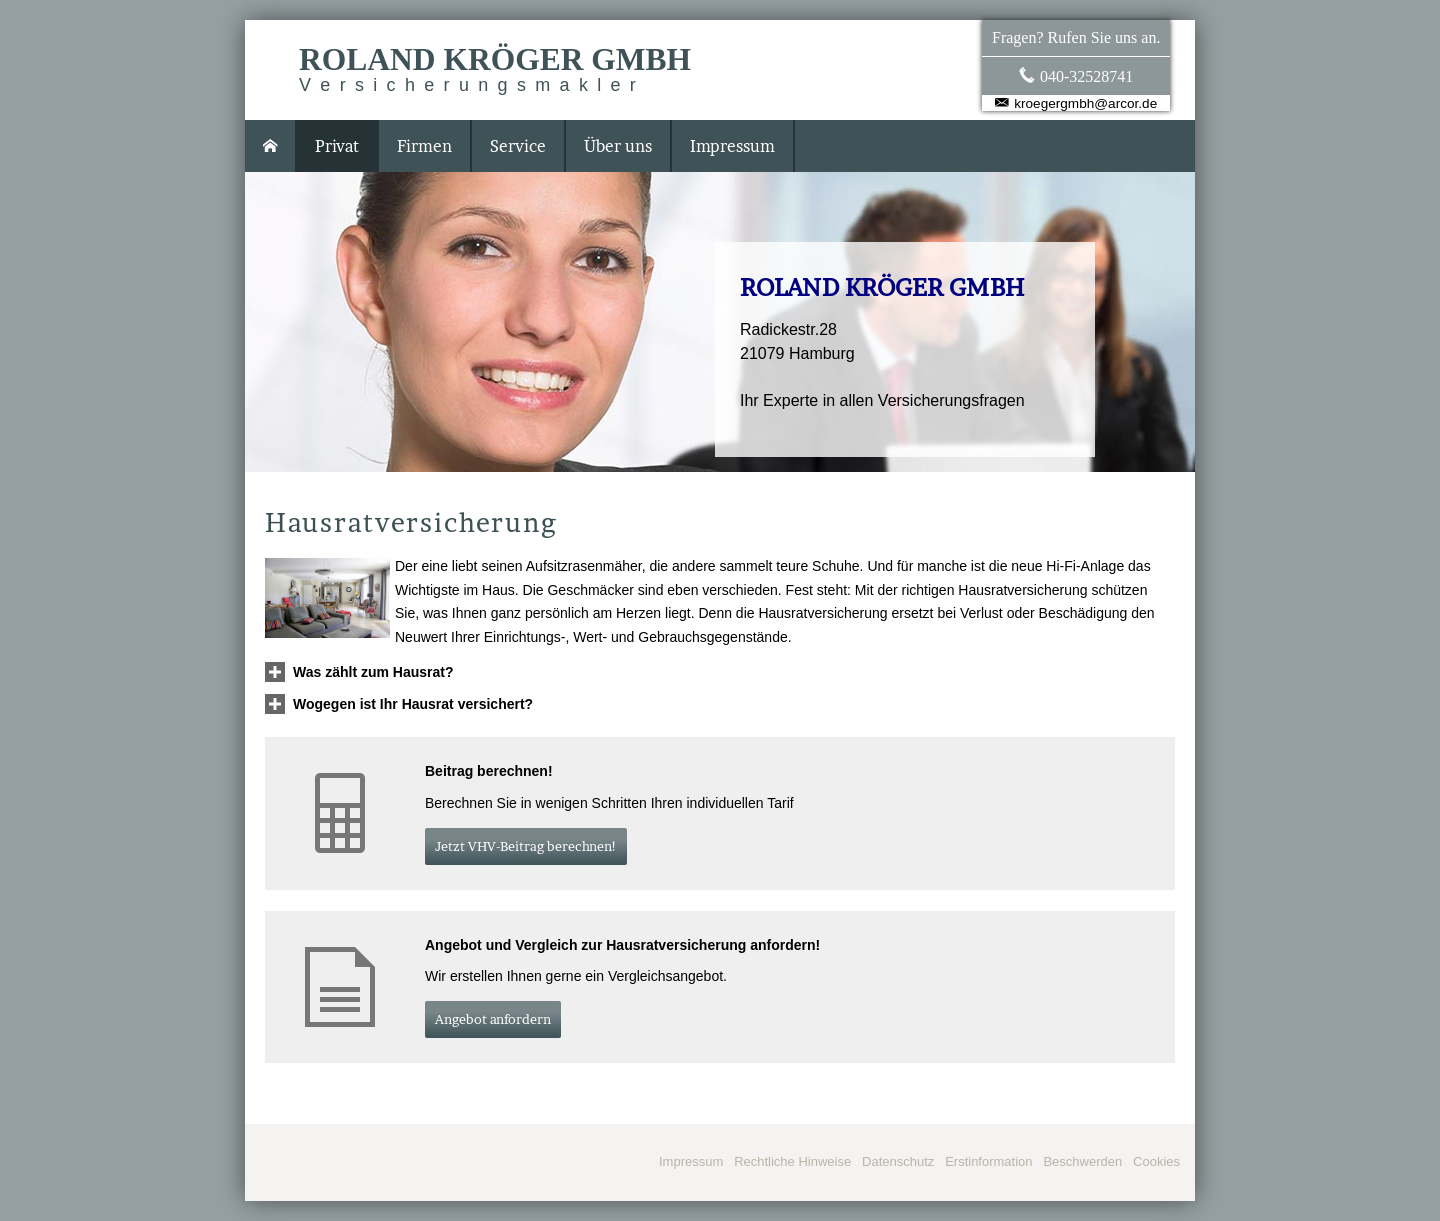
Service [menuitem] (518, 146)
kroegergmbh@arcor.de (1085, 103)
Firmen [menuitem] (424, 146)
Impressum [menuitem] (732, 146)
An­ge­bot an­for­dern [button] (493, 1019)
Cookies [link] (1156, 1161)
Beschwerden (1082, 1161)
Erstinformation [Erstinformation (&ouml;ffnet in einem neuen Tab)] (988, 1161)
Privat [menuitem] (337, 146)
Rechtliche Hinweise (792, 1161)
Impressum (691, 1161)
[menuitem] (271, 146)
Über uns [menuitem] (618, 146)
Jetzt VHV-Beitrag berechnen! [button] (526, 846)
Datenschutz (898, 1161)
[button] (373, 672)
